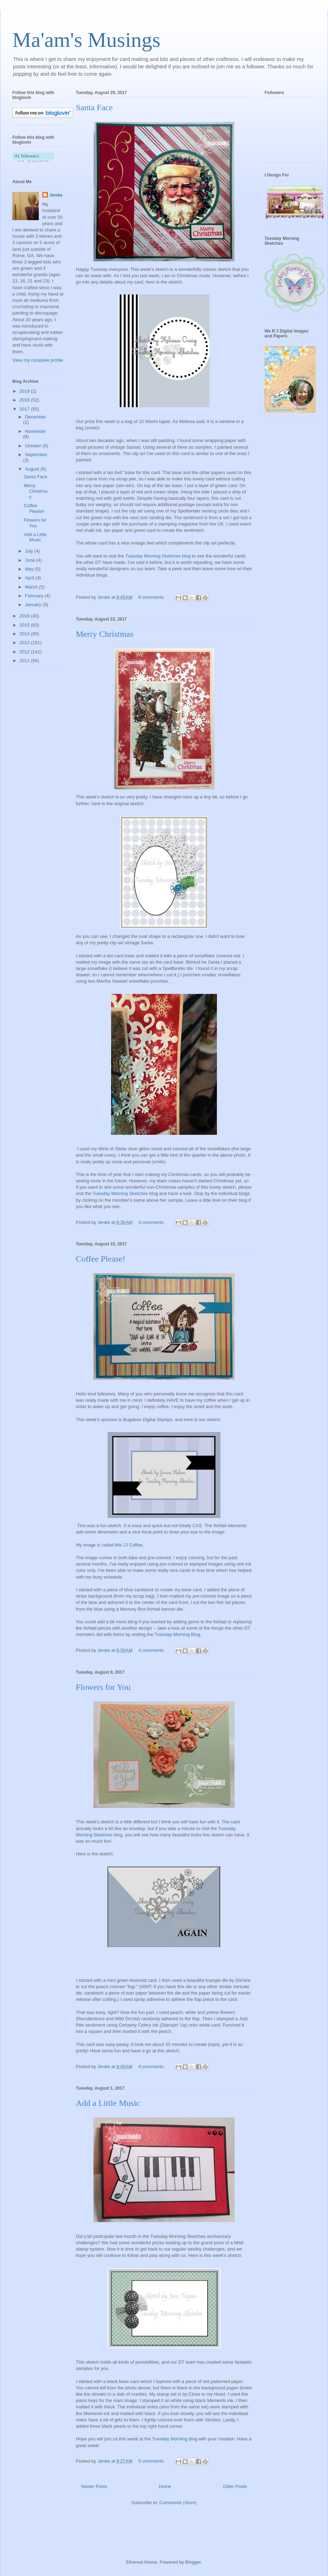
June (30, 560)
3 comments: (152, 1222)
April (30, 577)
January (34, 604)
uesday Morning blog (176, 2438)
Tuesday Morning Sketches (120, 1193)
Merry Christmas (104, 634)
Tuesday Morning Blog (177, 1634)
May (30, 569)
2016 (25, 615)
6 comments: (152, 597)
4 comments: (152, 1650)
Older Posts (235, 2486)
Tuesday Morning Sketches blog (157, 556)
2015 (25, 625)
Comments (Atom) (177, 2502)
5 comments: (152, 2461)
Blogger (193, 2562)
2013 (25, 642)
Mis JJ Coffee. (130, 1545)
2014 (25, 633)
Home (165, 2486)
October (34, 445)
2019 (25, 391)
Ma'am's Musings (86, 39)
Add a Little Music (108, 2103)
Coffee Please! (100, 1258)
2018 (25, 400)
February (35, 595)
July (30, 551)
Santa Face (94, 107)
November (35, 431)
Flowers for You (103, 1687)
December (35, 416)
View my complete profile (37, 360)
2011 (25, 660)
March (32, 587)
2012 (25, 651)
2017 (25, 409)
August (33, 469)
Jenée (55, 195)
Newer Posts (94, 2486)
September (36, 454)
